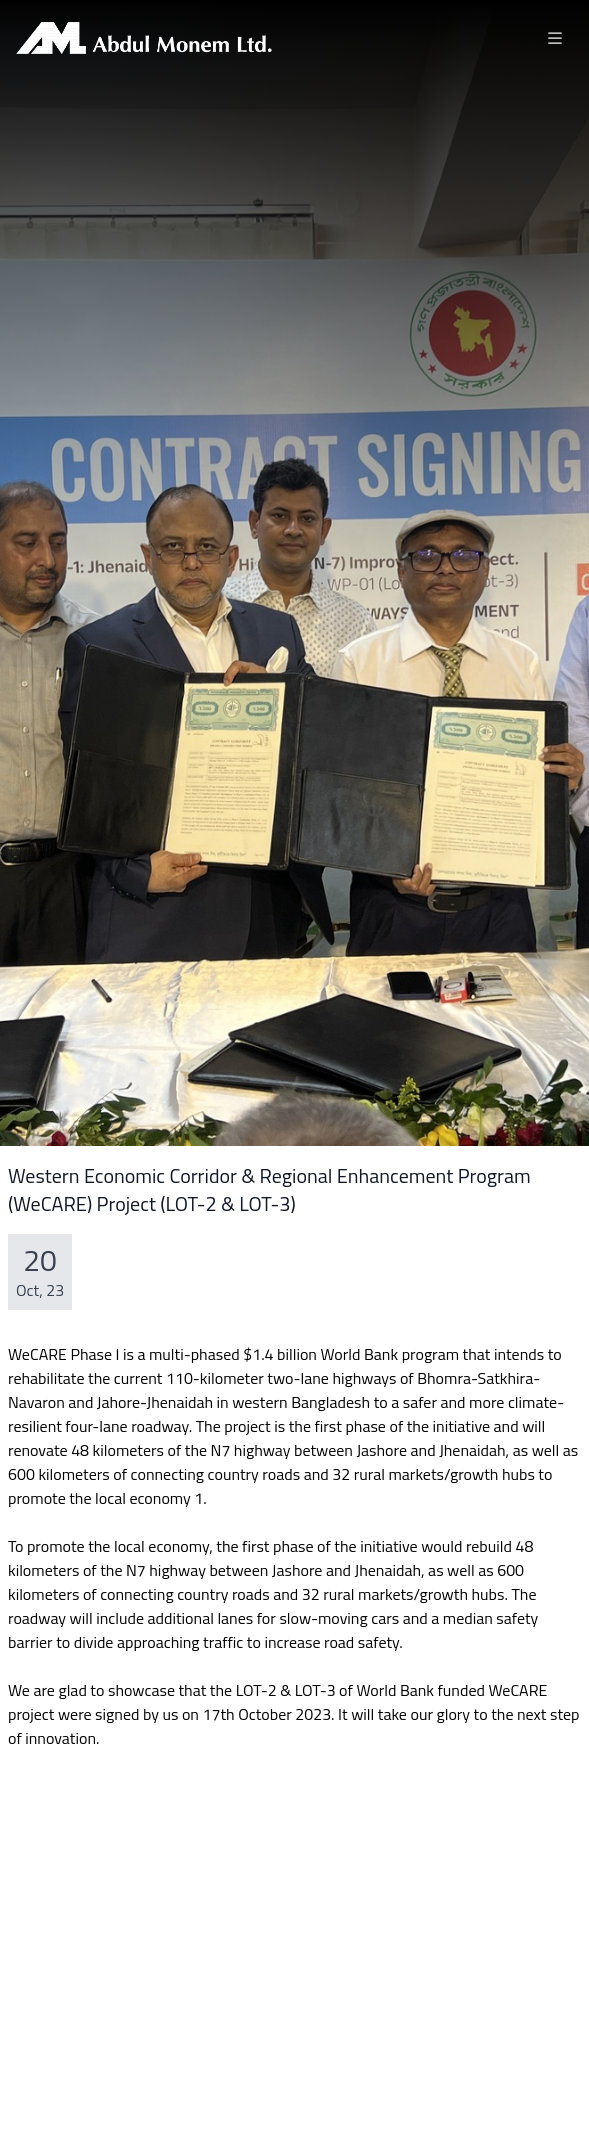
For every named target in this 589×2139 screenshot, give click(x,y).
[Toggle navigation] (555, 38)
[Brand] (144, 38)
